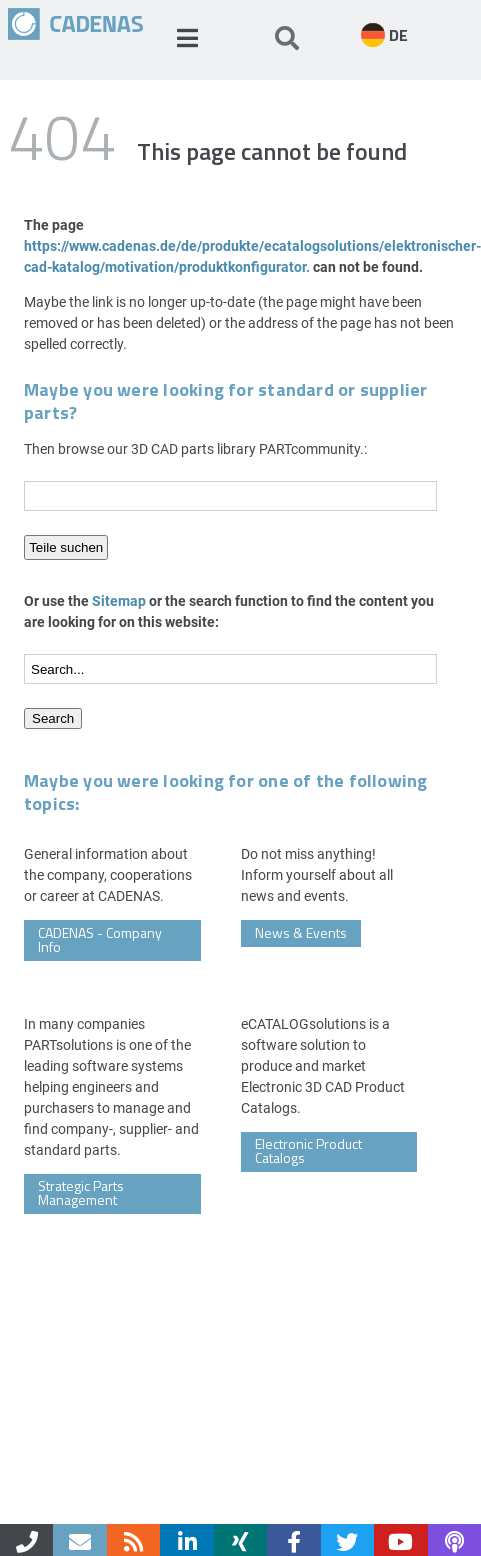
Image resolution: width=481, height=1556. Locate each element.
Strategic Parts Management (81, 1192)
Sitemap (119, 600)
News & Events (301, 932)
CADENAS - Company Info (100, 939)
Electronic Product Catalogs (308, 1150)
